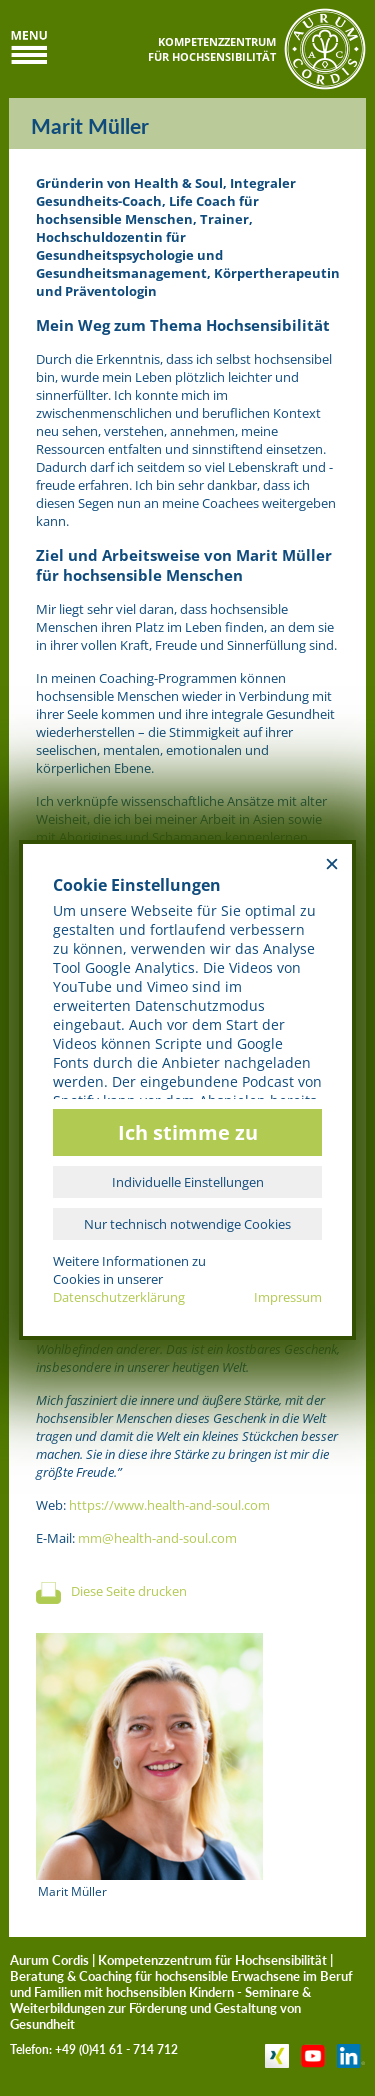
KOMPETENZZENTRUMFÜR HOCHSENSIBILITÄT (212, 49)
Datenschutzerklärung (119, 1297)
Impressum (288, 1297)
